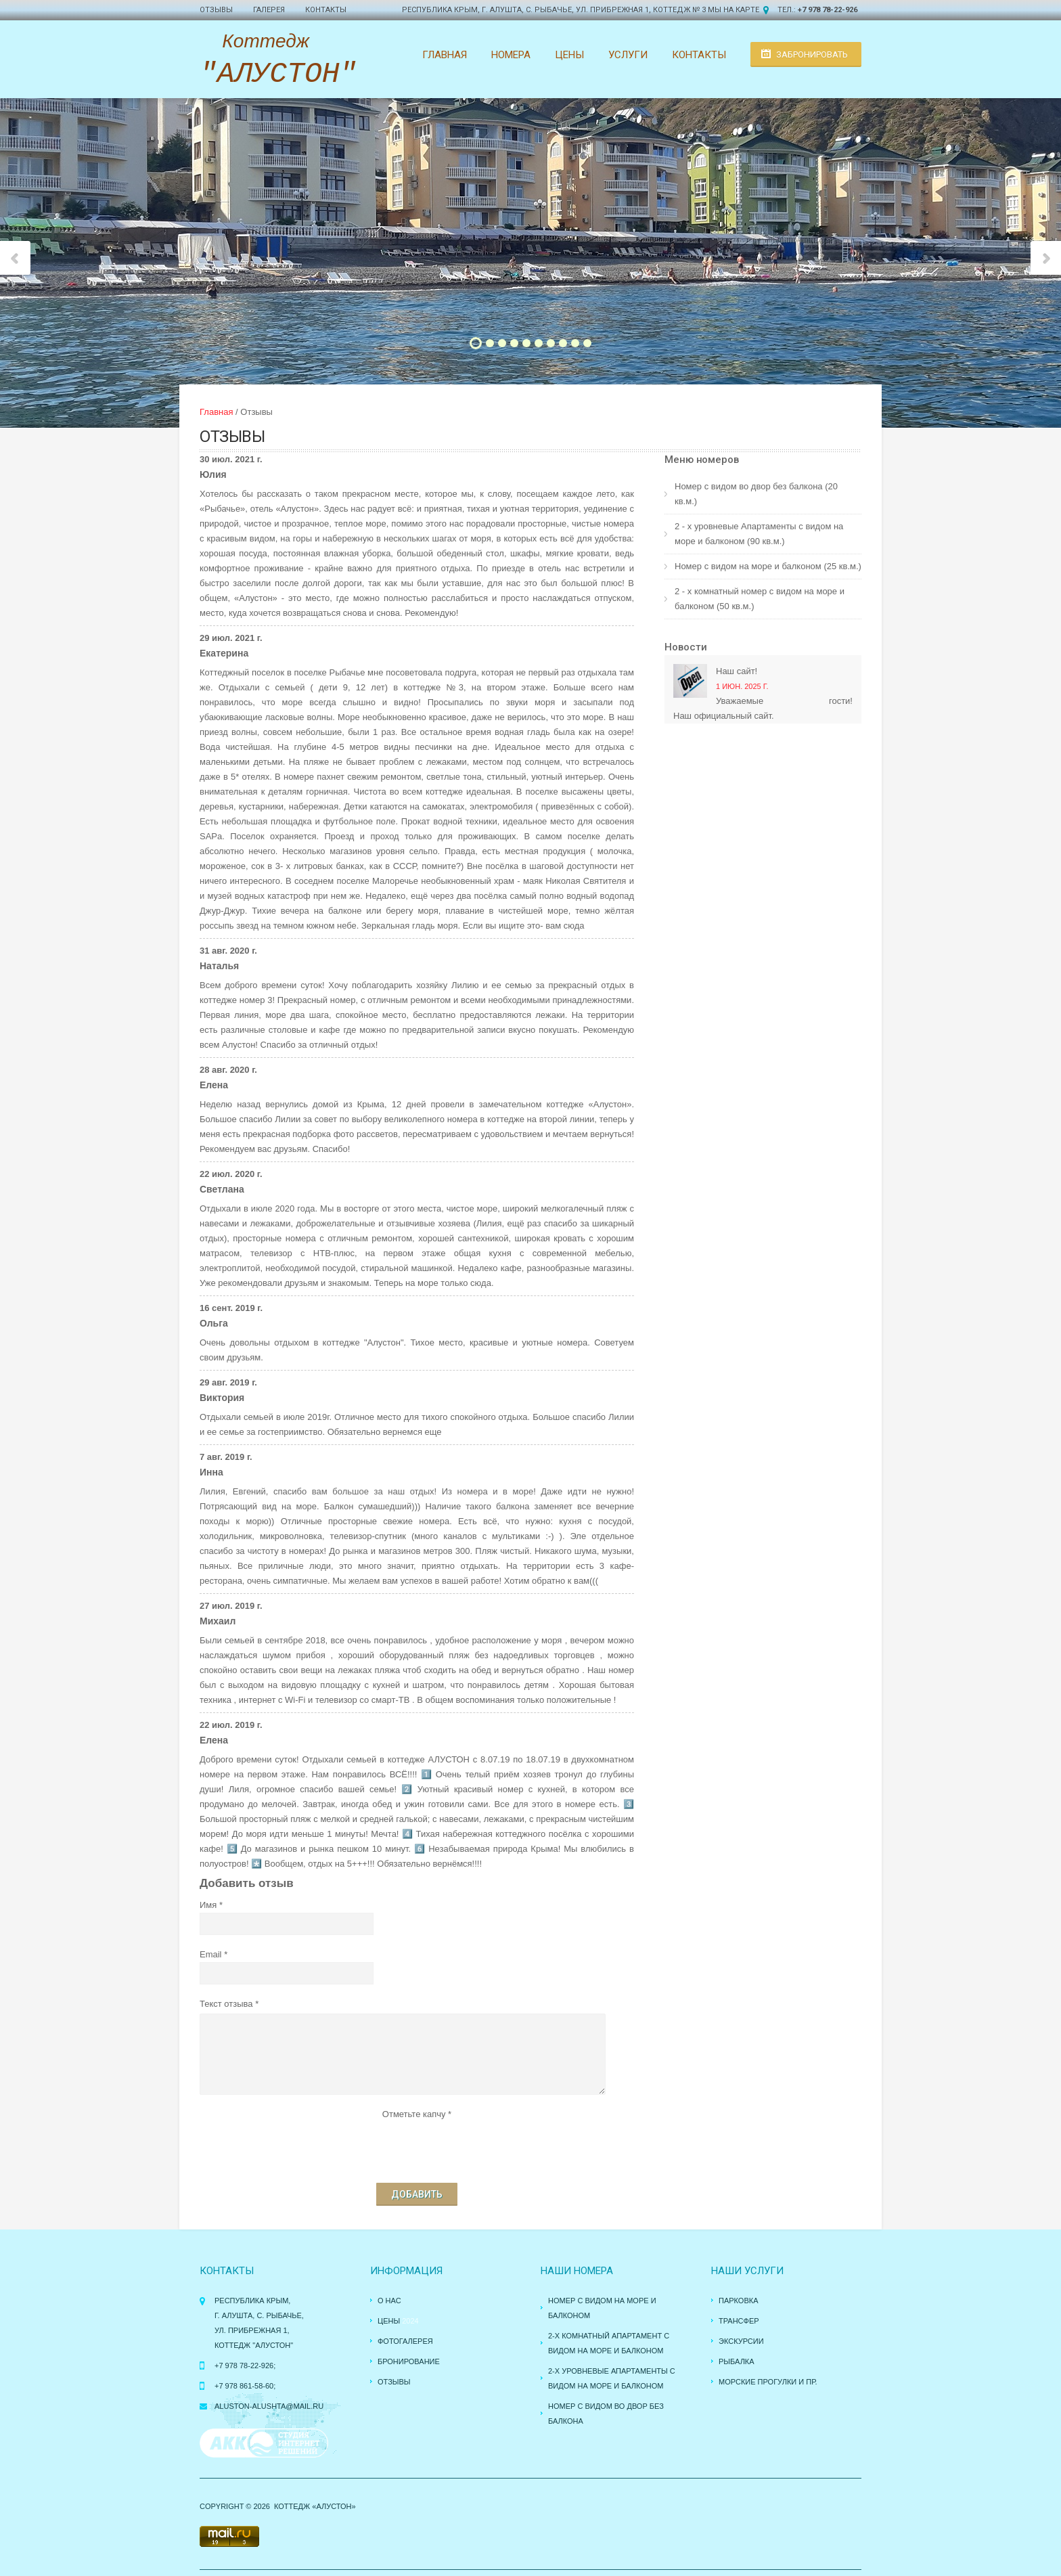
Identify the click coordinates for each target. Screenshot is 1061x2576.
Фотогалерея (405, 2341)
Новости (685, 647)
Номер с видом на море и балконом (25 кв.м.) (768, 566)
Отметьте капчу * (416, 2114)
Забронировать (812, 54)
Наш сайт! (736, 671)
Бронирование (409, 2361)
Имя (208, 1905)
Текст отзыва (226, 2004)
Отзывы (216, 9)
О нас (389, 2300)
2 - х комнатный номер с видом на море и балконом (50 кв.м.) (759, 598)
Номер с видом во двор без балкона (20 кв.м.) (756, 493)
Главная (444, 55)
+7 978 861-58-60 (244, 2386)
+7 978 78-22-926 (827, 9)
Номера (510, 55)
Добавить (417, 2194)
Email (211, 1954)
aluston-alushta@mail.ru (269, 2406)
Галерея (269, 9)
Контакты (325, 9)
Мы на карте (733, 9)
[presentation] (417, 2148)
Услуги (628, 55)
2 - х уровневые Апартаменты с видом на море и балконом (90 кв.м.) (759, 533)
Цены (569, 55)
